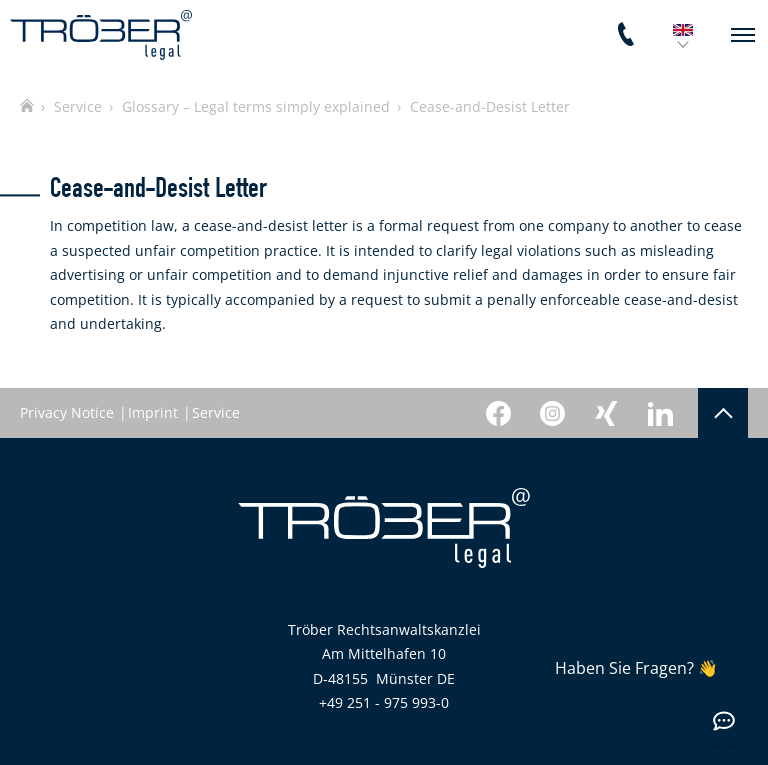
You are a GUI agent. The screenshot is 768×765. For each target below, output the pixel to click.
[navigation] (743, 35)
